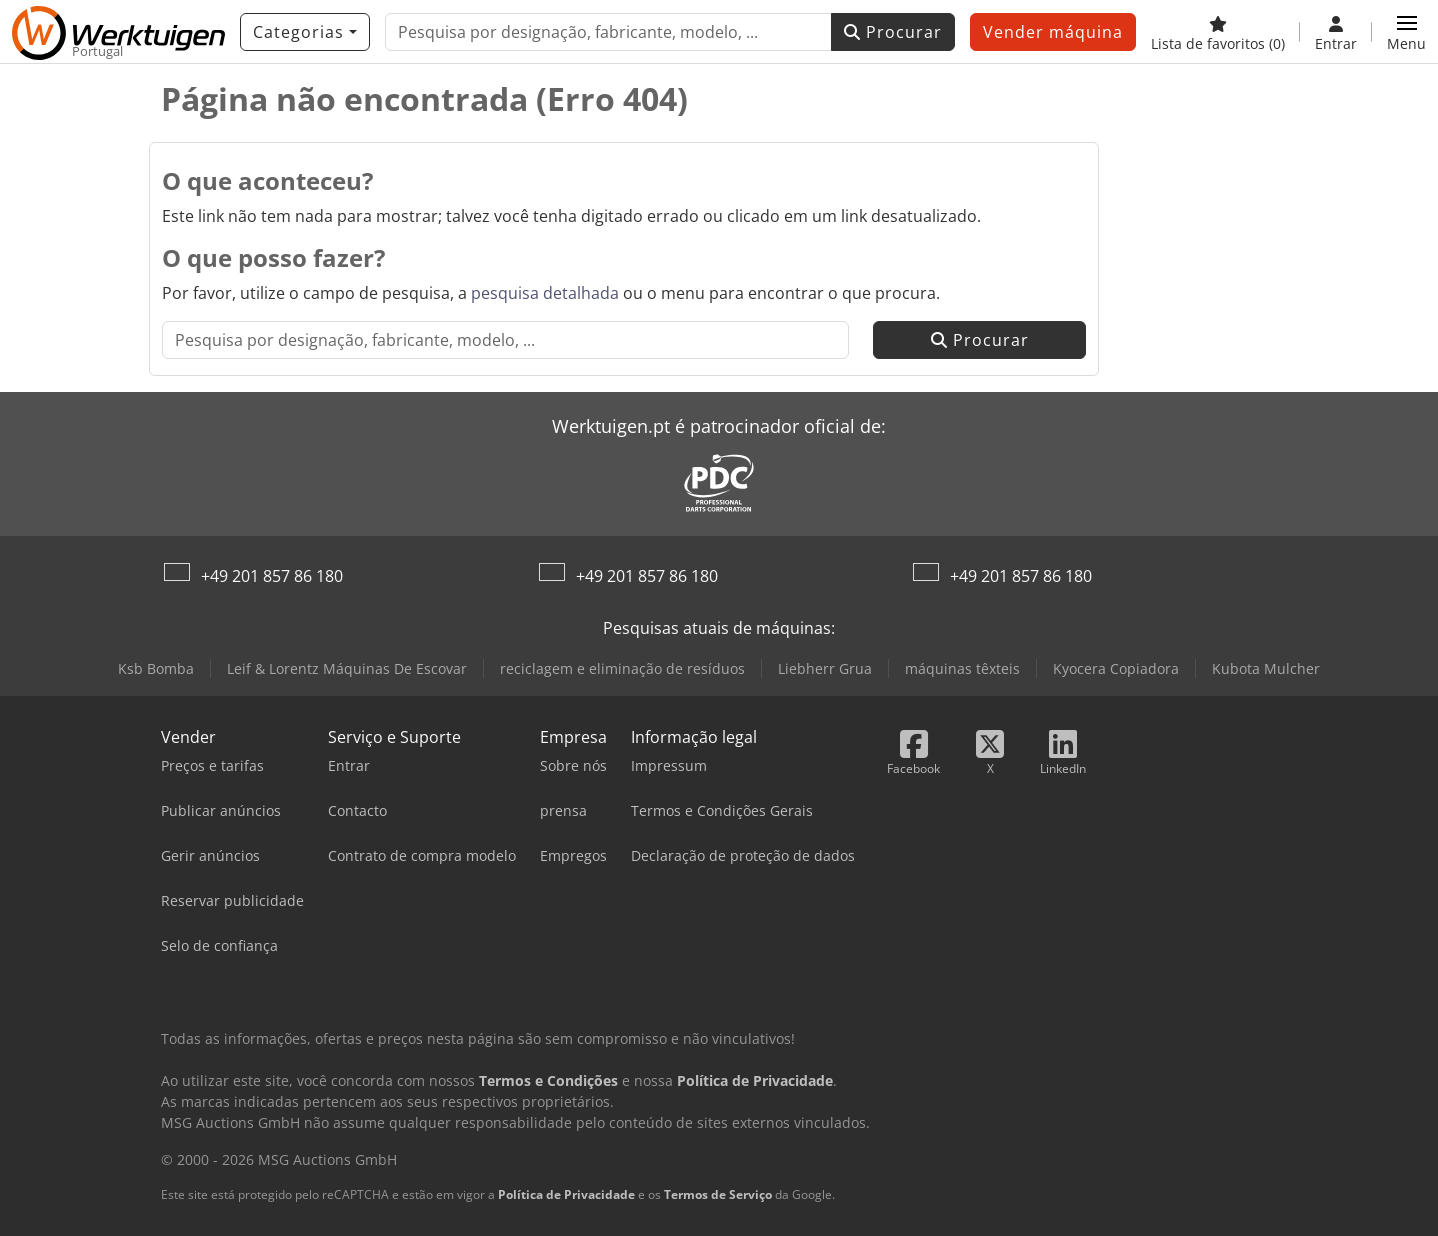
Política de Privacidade (566, 1194)
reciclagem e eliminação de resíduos (622, 668)
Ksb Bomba (156, 668)
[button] (1406, 32)
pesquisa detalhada (545, 293)
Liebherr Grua (825, 668)
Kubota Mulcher (1266, 668)
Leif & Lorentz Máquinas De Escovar (347, 668)
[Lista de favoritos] (1218, 32)
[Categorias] (305, 32)
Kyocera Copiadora (1116, 668)
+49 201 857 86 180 (272, 576)
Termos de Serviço (718, 1194)
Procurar (893, 32)
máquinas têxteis (962, 668)
